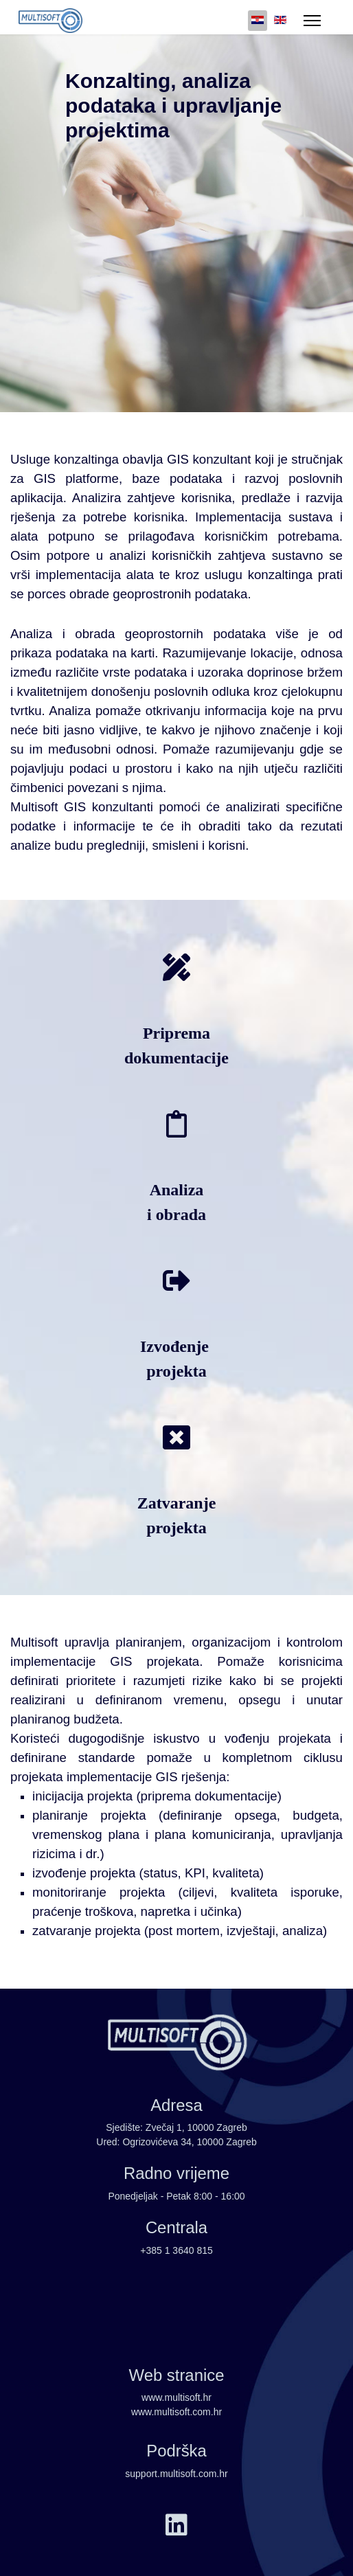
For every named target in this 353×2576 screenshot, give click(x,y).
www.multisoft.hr (176, 2397)
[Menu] (312, 21)
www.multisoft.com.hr (176, 2411)
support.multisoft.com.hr (176, 2473)
